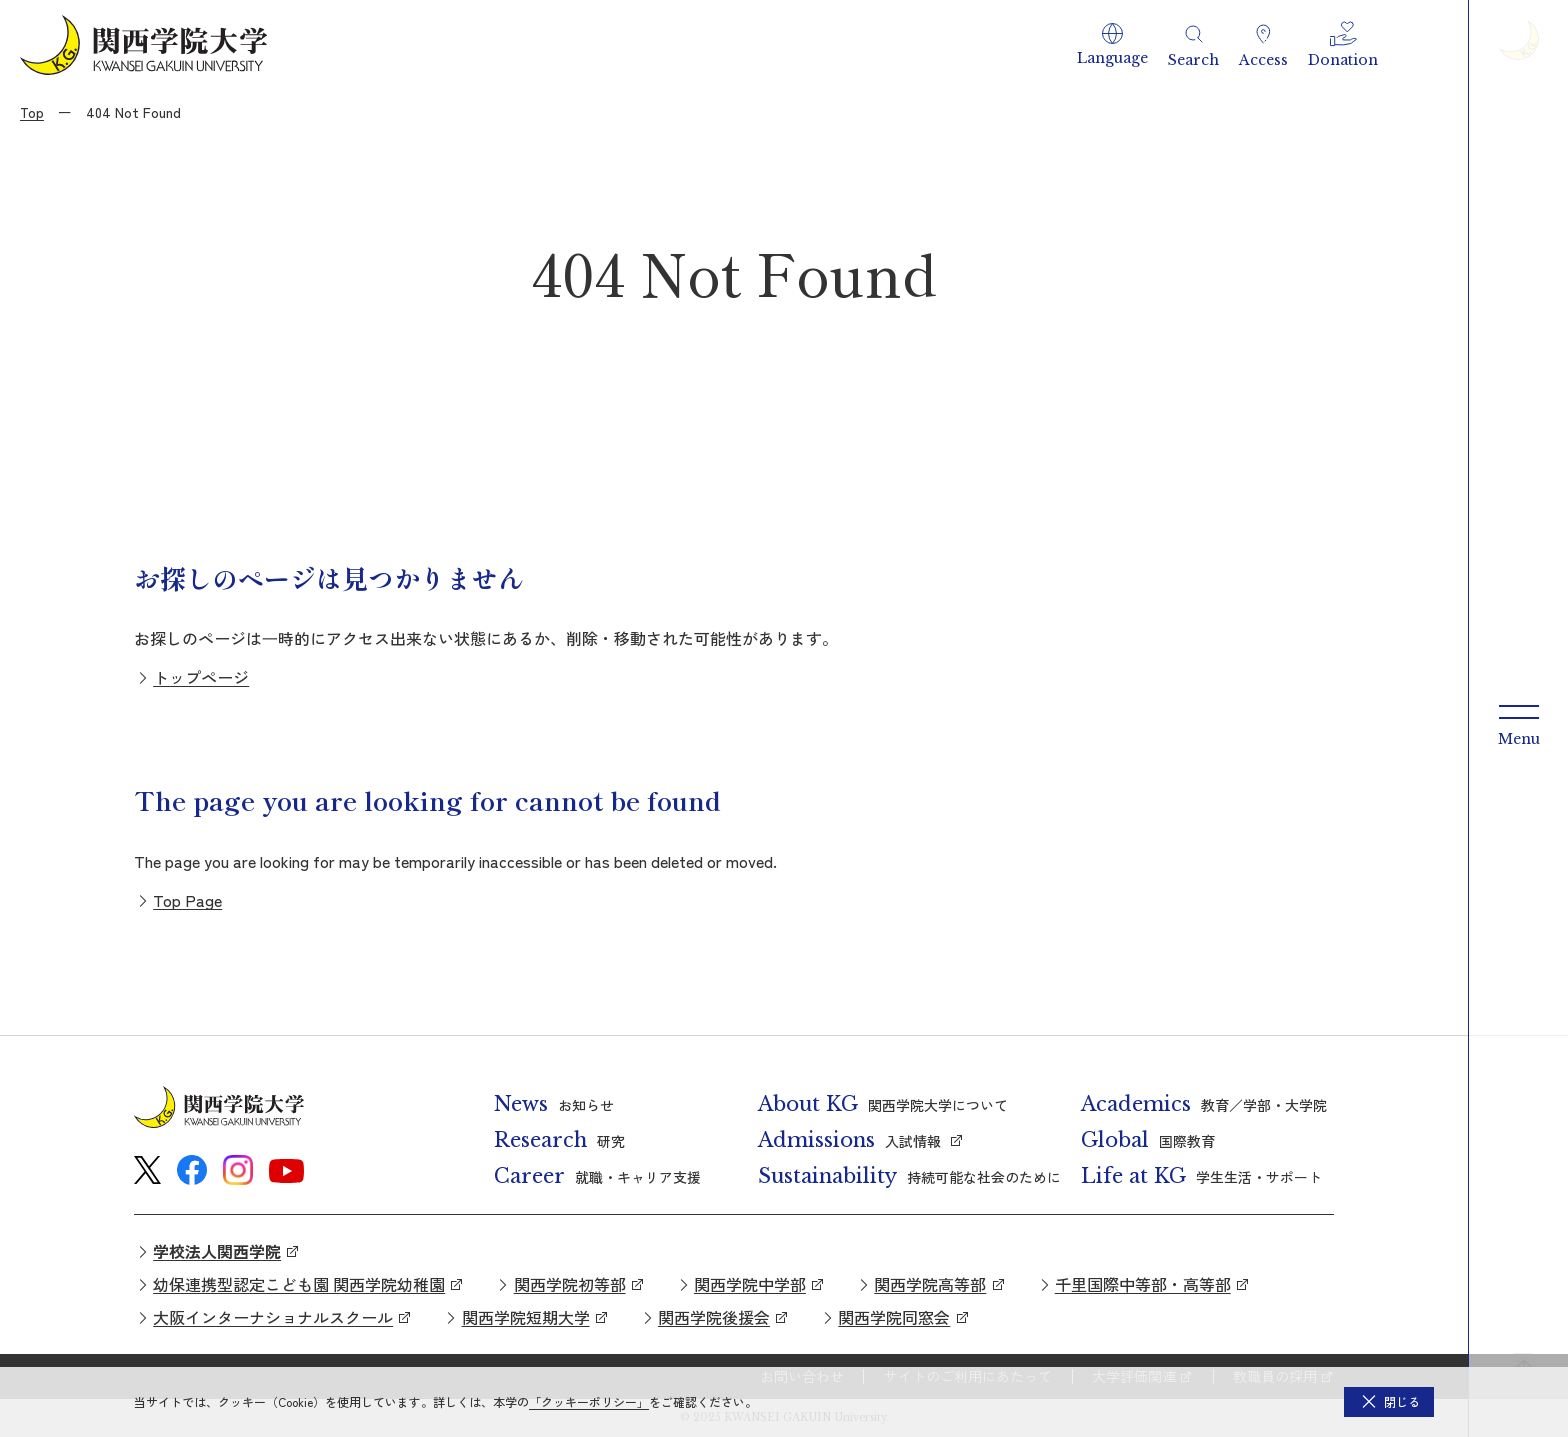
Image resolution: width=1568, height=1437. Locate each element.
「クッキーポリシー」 (589, 1401)
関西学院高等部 (930, 1284)
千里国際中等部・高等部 (1143, 1284)
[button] (1112, 45)
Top (32, 112)
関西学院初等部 (570, 1284)
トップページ (201, 677)
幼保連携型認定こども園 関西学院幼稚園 (299, 1284)
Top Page (187, 900)
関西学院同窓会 (894, 1317)
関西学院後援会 (714, 1317)
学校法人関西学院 (217, 1251)
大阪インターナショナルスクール (273, 1317)
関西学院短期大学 (526, 1317)
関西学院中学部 (750, 1284)
